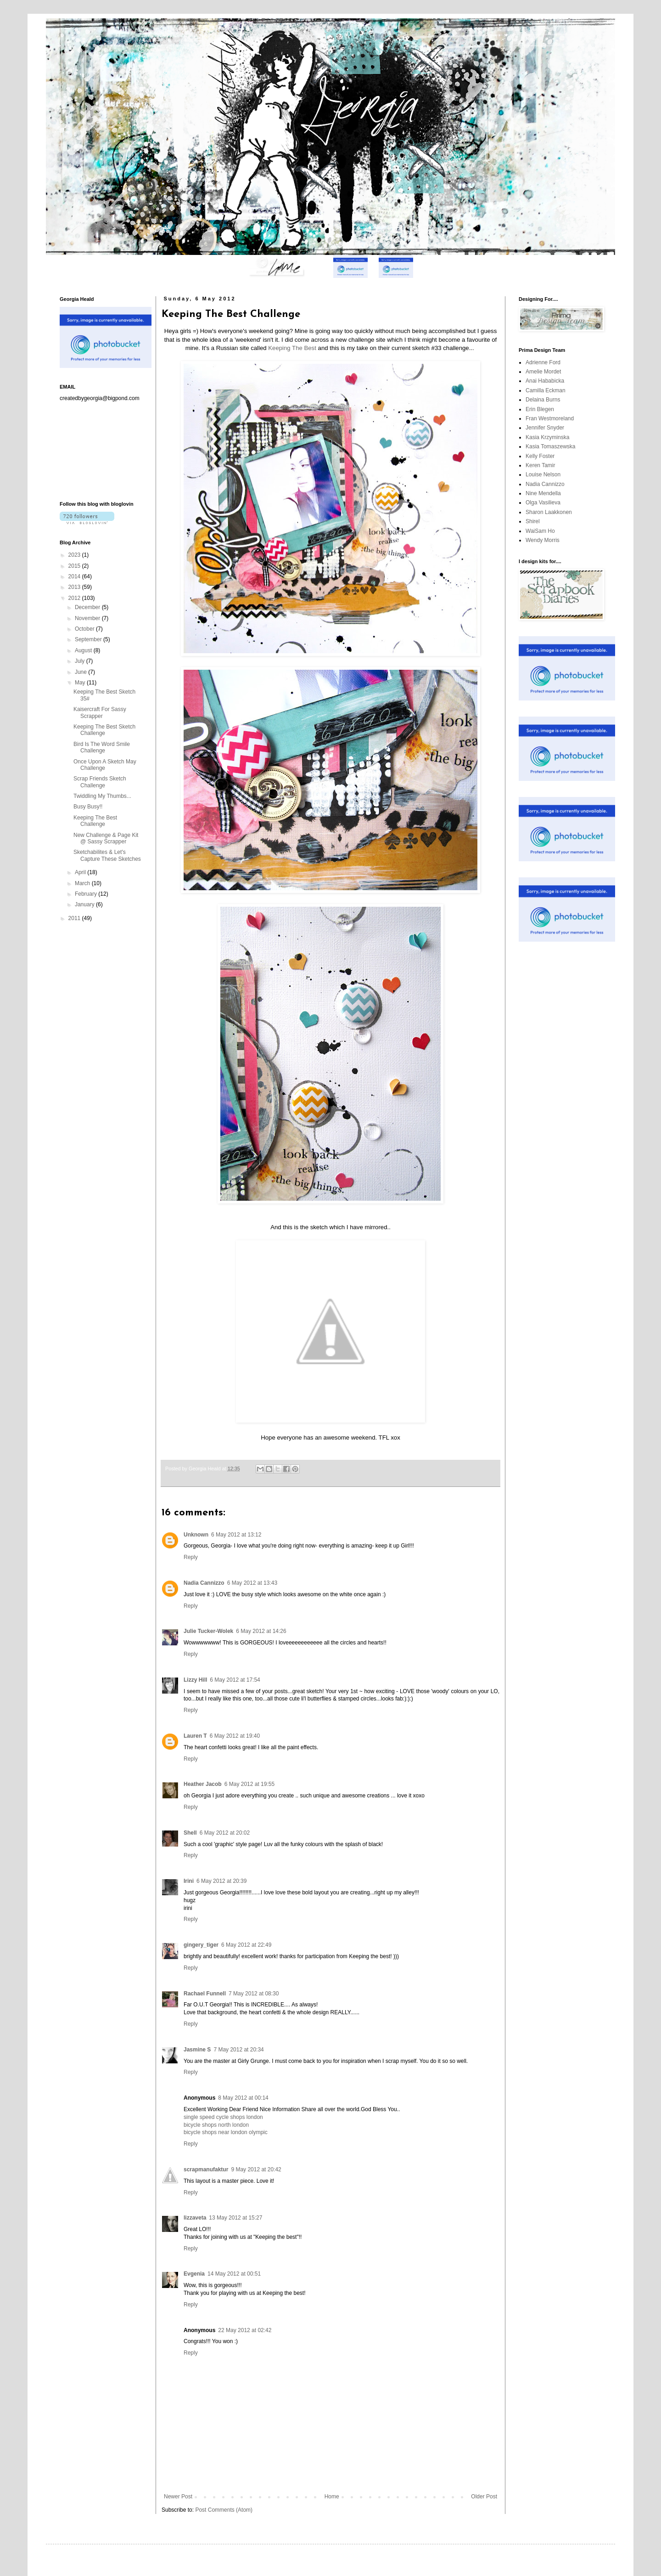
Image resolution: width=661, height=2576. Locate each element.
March (83, 883)
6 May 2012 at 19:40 (235, 1736)
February (86, 894)
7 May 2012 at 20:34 (238, 2049)
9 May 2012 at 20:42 (256, 2169)
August (84, 650)
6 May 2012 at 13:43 (252, 1583)
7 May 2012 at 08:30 (254, 1993)
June (81, 672)
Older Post (484, 2496)
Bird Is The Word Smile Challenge (101, 747)
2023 (75, 555)
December (88, 607)
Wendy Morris (543, 540)
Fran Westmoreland (550, 418)
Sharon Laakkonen (549, 512)
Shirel (533, 521)
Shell (190, 1833)
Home (332, 2496)
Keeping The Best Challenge (95, 820)
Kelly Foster (540, 456)
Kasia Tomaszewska (551, 446)
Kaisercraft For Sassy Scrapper (99, 712)
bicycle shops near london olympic (226, 2132)
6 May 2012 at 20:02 (225, 1833)
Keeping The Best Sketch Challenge (104, 729)
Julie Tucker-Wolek (208, 1631)
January (85, 904)
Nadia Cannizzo (204, 1583)
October (85, 629)
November (88, 618)
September (89, 639)
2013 (75, 587)
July (80, 661)
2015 (75, 566)
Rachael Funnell (205, 1993)
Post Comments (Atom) (223, 2510)
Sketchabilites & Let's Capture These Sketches (107, 855)
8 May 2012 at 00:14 (243, 2098)
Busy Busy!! (87, 806)
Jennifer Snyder (545, 427)
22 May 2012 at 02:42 (244, 2330)
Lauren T (195, 1736)
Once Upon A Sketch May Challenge (104, 764)
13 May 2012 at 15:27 (235, 2217)
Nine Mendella (543, 493)
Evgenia (194, 2274)
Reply (191, 1557)
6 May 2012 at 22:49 (246, 1945)
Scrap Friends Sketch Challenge (99, 781)
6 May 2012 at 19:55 (249, 1784)
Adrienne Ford (543, 362)
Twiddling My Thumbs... (102, 796)
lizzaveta (195, 2217)
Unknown (196, 1534)
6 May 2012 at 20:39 (221, 1881)
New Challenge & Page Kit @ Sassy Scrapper (105, 838)
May (81, 682)
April (81, 872)
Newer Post (178, 2496)
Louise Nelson (543, 474)
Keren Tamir (540, 465)
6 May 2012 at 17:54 (235, 1680)
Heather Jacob (203, 1784)
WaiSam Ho (540, 531)
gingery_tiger (201, 1945)
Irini (189, 1881)
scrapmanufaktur (206, 2169)
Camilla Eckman (546, 390)
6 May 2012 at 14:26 (261, 1631)
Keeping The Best (292, 348)
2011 (75, 918)
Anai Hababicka (545, 381)
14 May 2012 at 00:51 (234, 2274)
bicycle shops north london (216, 2125)
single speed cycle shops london (223, 2117)
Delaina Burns (543, 399)
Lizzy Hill (195, 1680)
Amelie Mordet (543, 371)
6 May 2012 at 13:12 (236, 1534)
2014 (75, 576)
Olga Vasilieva (543, 502)
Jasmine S (197, 2049)
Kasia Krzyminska (547, 437)
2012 (75, 598)
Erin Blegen (540, 409)
